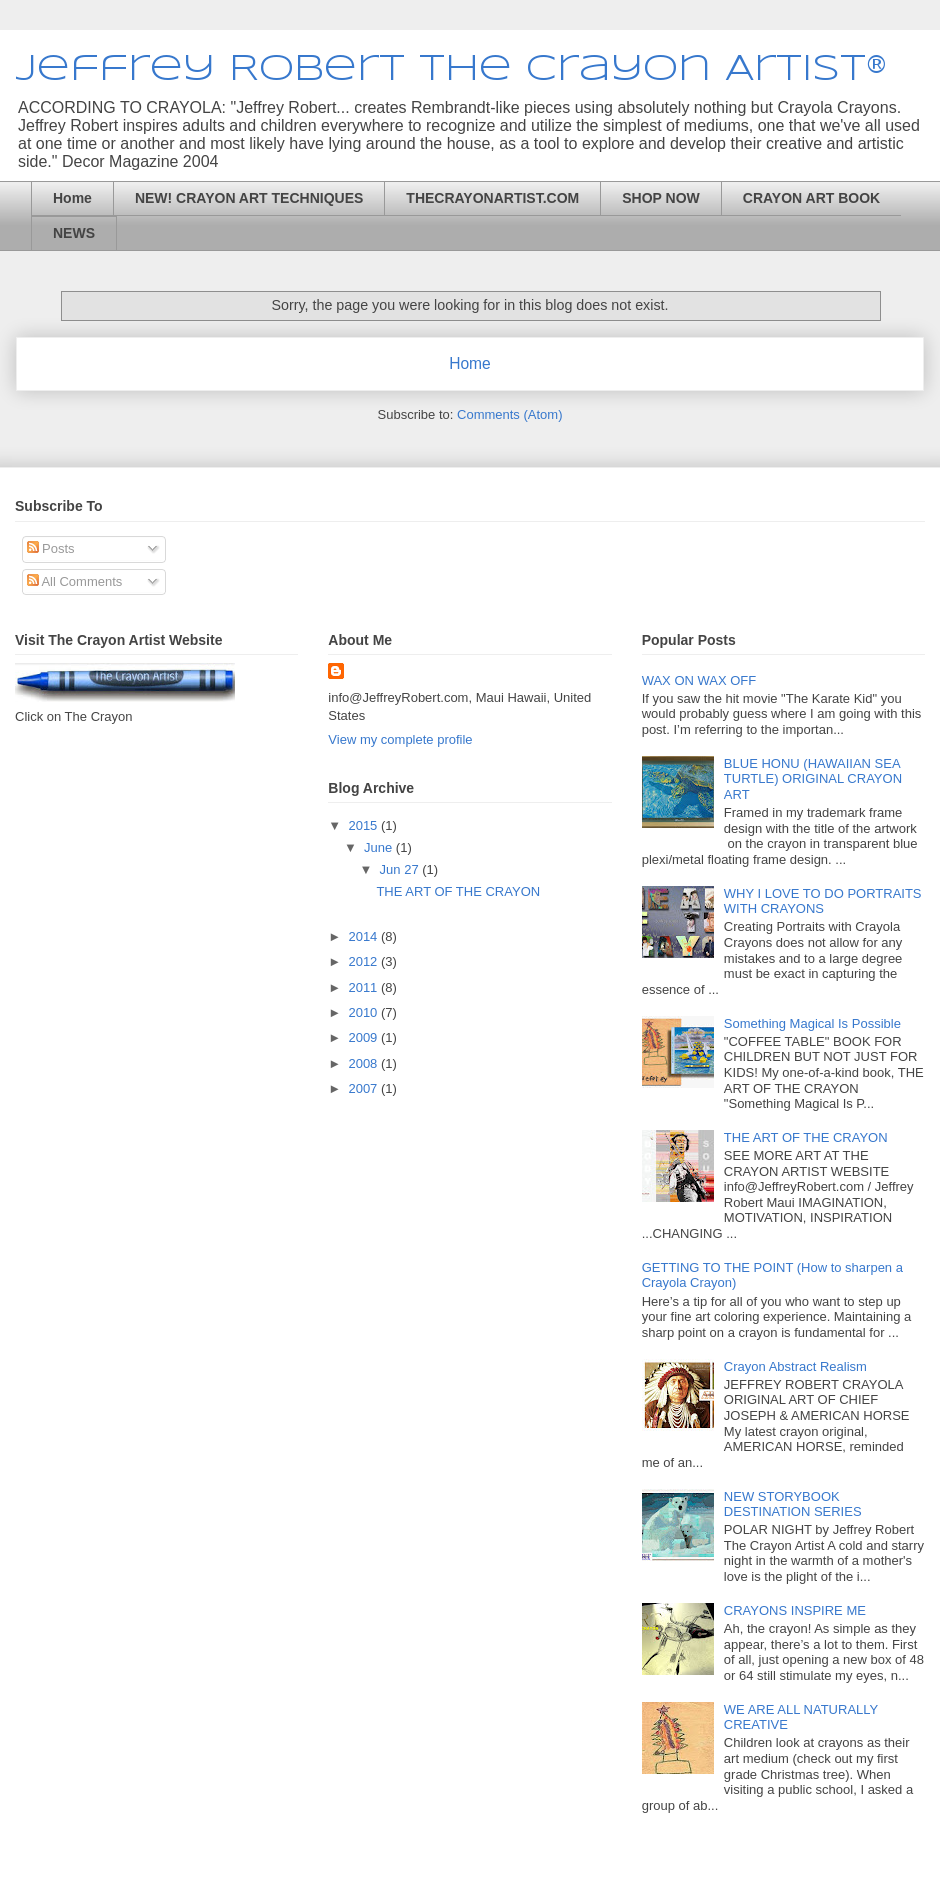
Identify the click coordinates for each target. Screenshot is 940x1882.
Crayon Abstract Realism (795, 1366)
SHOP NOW (661, 198)
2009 (364, 1037)
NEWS (74, 233)
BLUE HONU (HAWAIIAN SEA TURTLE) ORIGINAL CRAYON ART (813, 779)
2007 (364, 1088)
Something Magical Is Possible (812, 1023)
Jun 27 (401, 869)
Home (72, 198)
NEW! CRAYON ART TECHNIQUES (249, 198)
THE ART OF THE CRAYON (458, 891)
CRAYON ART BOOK (811, 198)
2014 (364, 936)
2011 (364, 987)
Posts (51, 548)
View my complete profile (400, 739)
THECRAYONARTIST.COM (492, 198)
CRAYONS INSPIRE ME (795, 1610)
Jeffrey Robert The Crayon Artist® (451, 70)
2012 (364, 961)
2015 (364, 825)
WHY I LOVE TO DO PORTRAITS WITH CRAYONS (823, 901)
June (380, 847)
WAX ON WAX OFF (699, 680)
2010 (364, 1012)
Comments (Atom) (509, 414)
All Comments (75, 581)
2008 (364, 1063)
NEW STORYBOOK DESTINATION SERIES (793, 1504)
